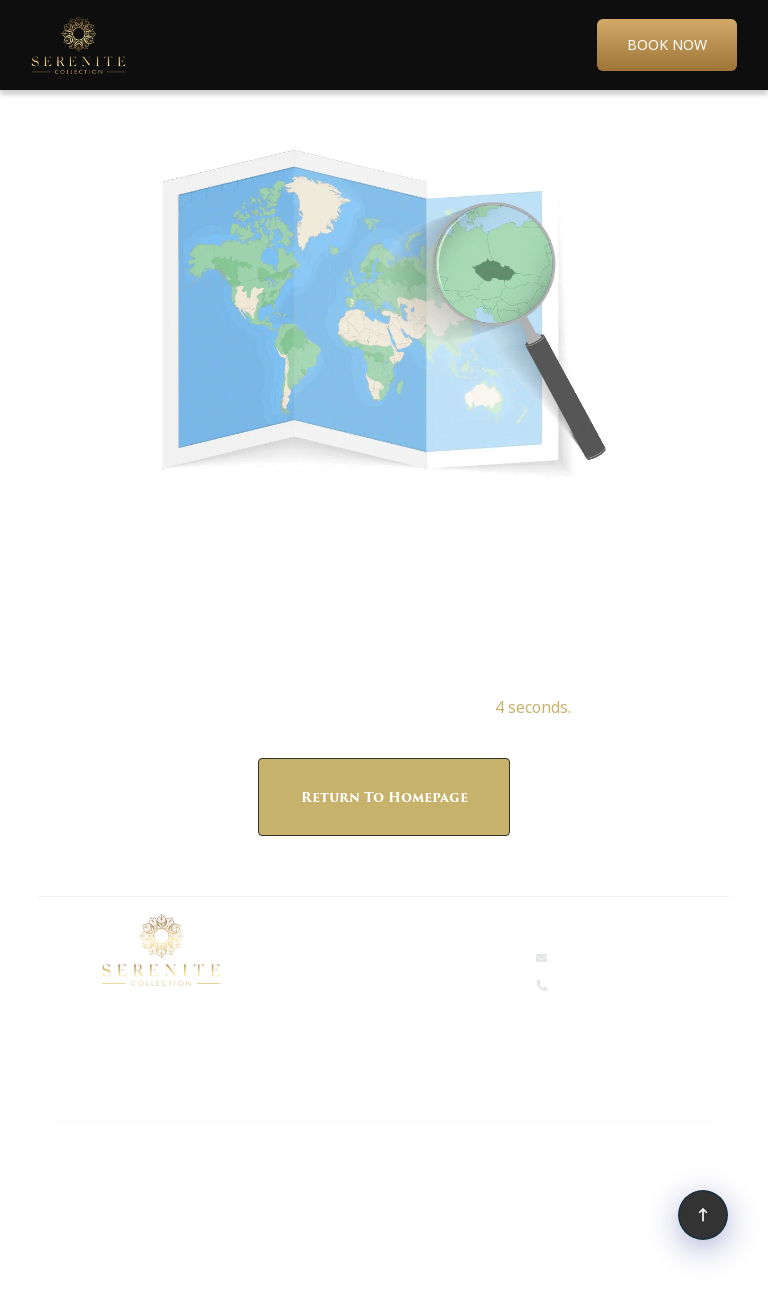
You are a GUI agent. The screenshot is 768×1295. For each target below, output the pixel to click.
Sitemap (273, 1262)
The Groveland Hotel (265, 1157)
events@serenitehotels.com (640, 956)
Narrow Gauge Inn (106, 1157)
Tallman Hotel (410, 1157)
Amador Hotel (532, 1157)
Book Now (667, 44)
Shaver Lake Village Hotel (126, 1201)
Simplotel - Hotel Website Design (420, 1262)
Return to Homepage (384, 797)
